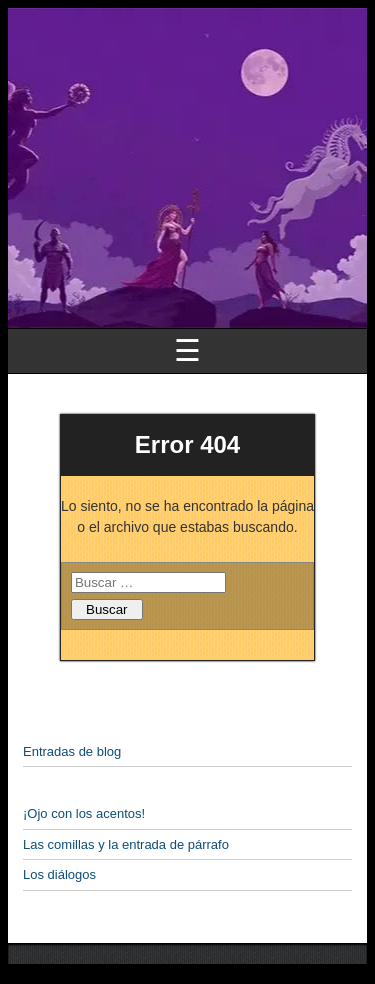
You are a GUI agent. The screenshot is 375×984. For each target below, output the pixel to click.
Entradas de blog (72, 751)
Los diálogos (59, 874)
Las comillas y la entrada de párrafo (126, 844)
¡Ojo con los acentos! (84, 813)
